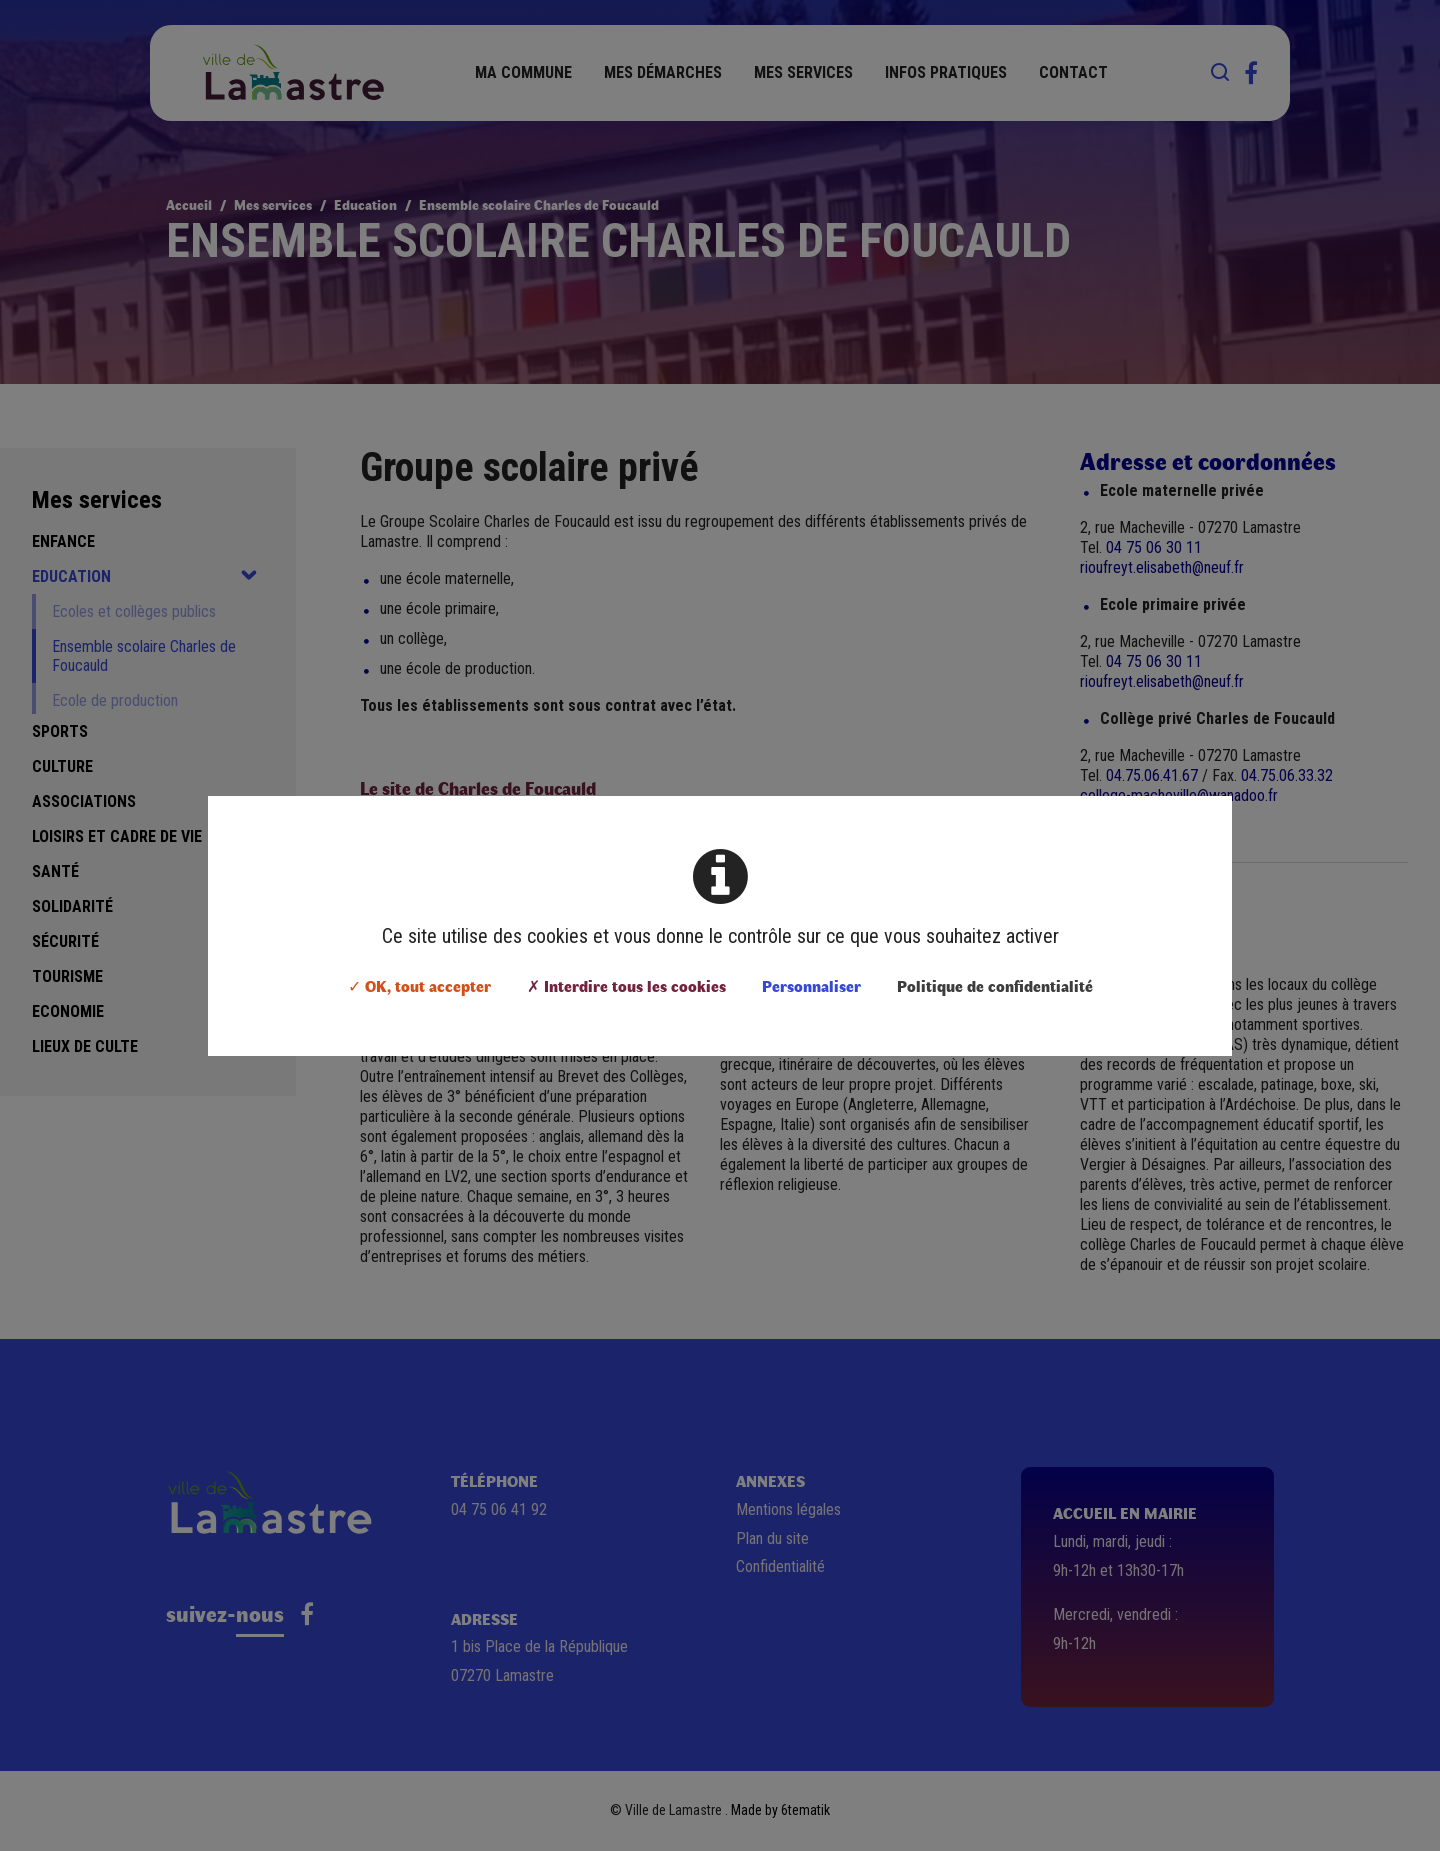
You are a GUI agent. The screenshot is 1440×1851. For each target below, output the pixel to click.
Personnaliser (811, 985)
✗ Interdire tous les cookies (626, 985)
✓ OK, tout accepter (419, 985)
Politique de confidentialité (995, 985)
